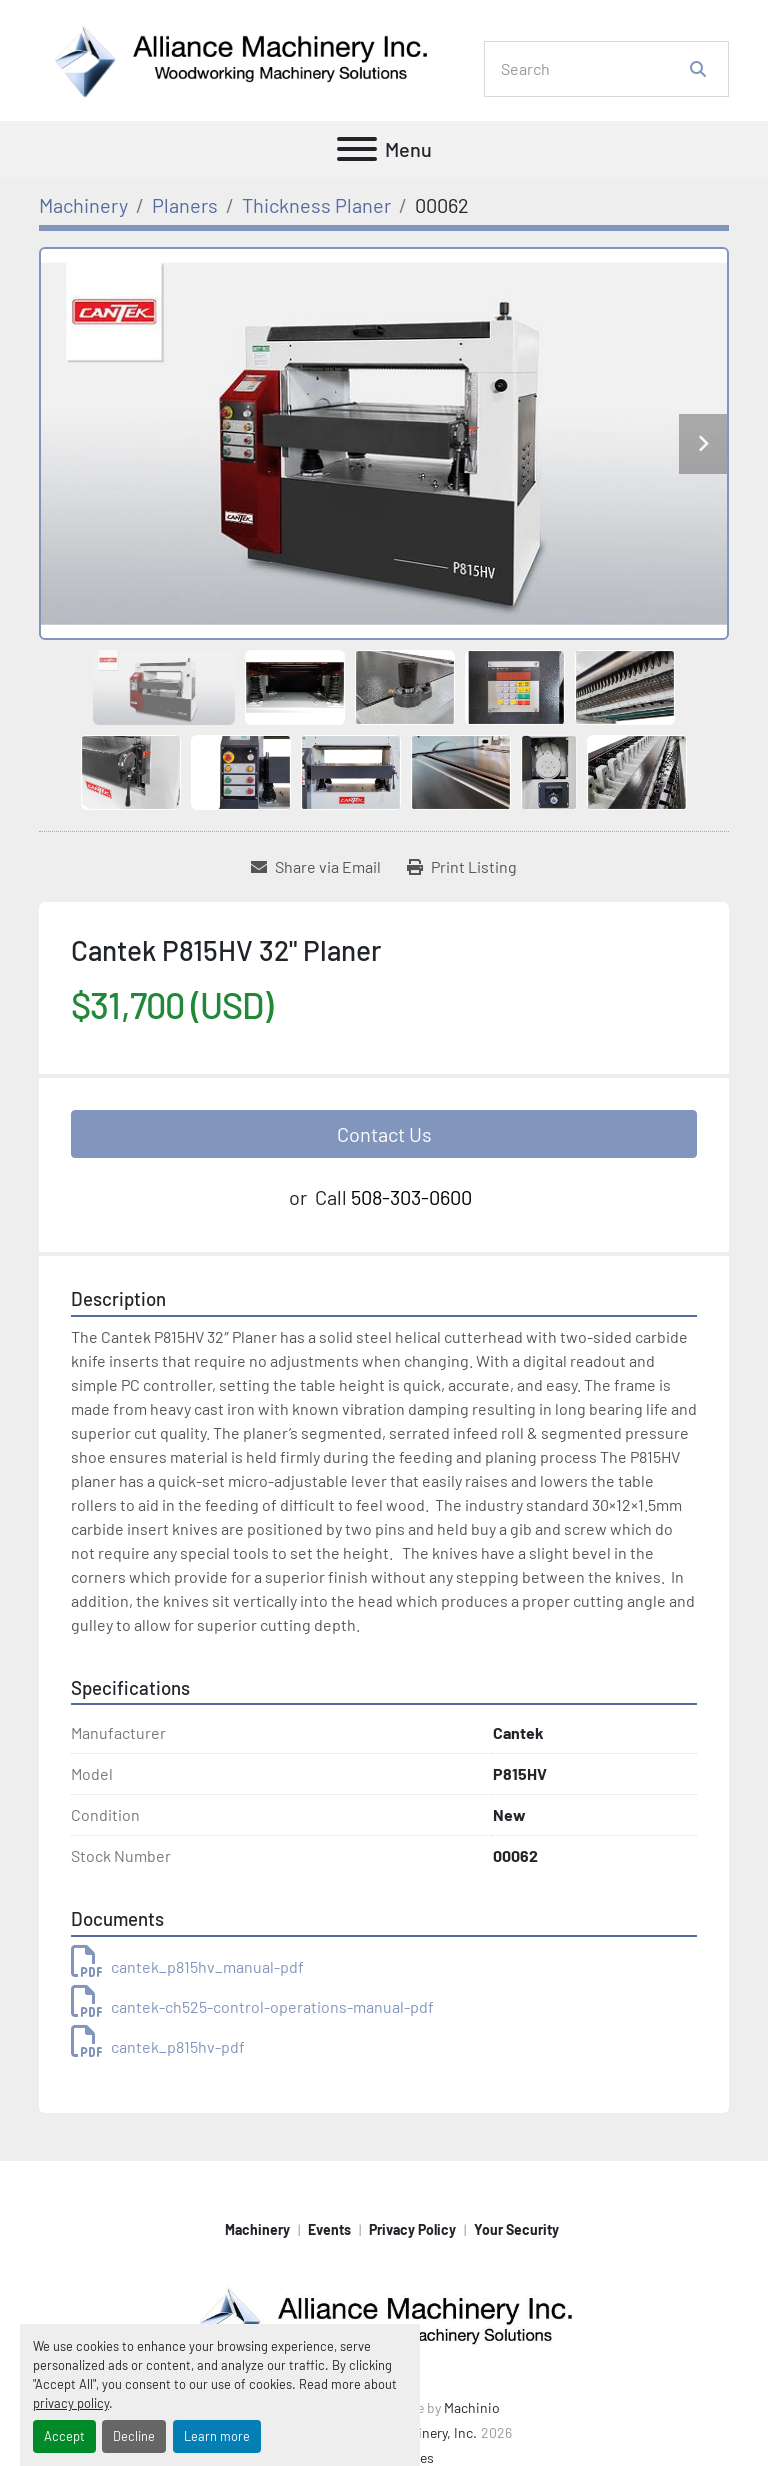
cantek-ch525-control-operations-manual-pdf (252, 2006)
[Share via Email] (316, 867)
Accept (64, 2436)
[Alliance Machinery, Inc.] (384, 2320)
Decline (134, 2436)
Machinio (472, 2407)
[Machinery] (83, 205)
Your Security (516, 2229)
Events (329, 2229)
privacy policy (71, 2403)
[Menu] (357, 149)
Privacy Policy (412, 2229)
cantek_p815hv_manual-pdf (187, 1966)
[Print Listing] (462, 867)
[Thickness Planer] (316, 205)
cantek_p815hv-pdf (158, 2046)
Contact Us (384, 1134)
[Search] (592, 69)
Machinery (257, 2229)
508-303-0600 (411, 1197)
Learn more (217, 2436)
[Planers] (185, 205)
